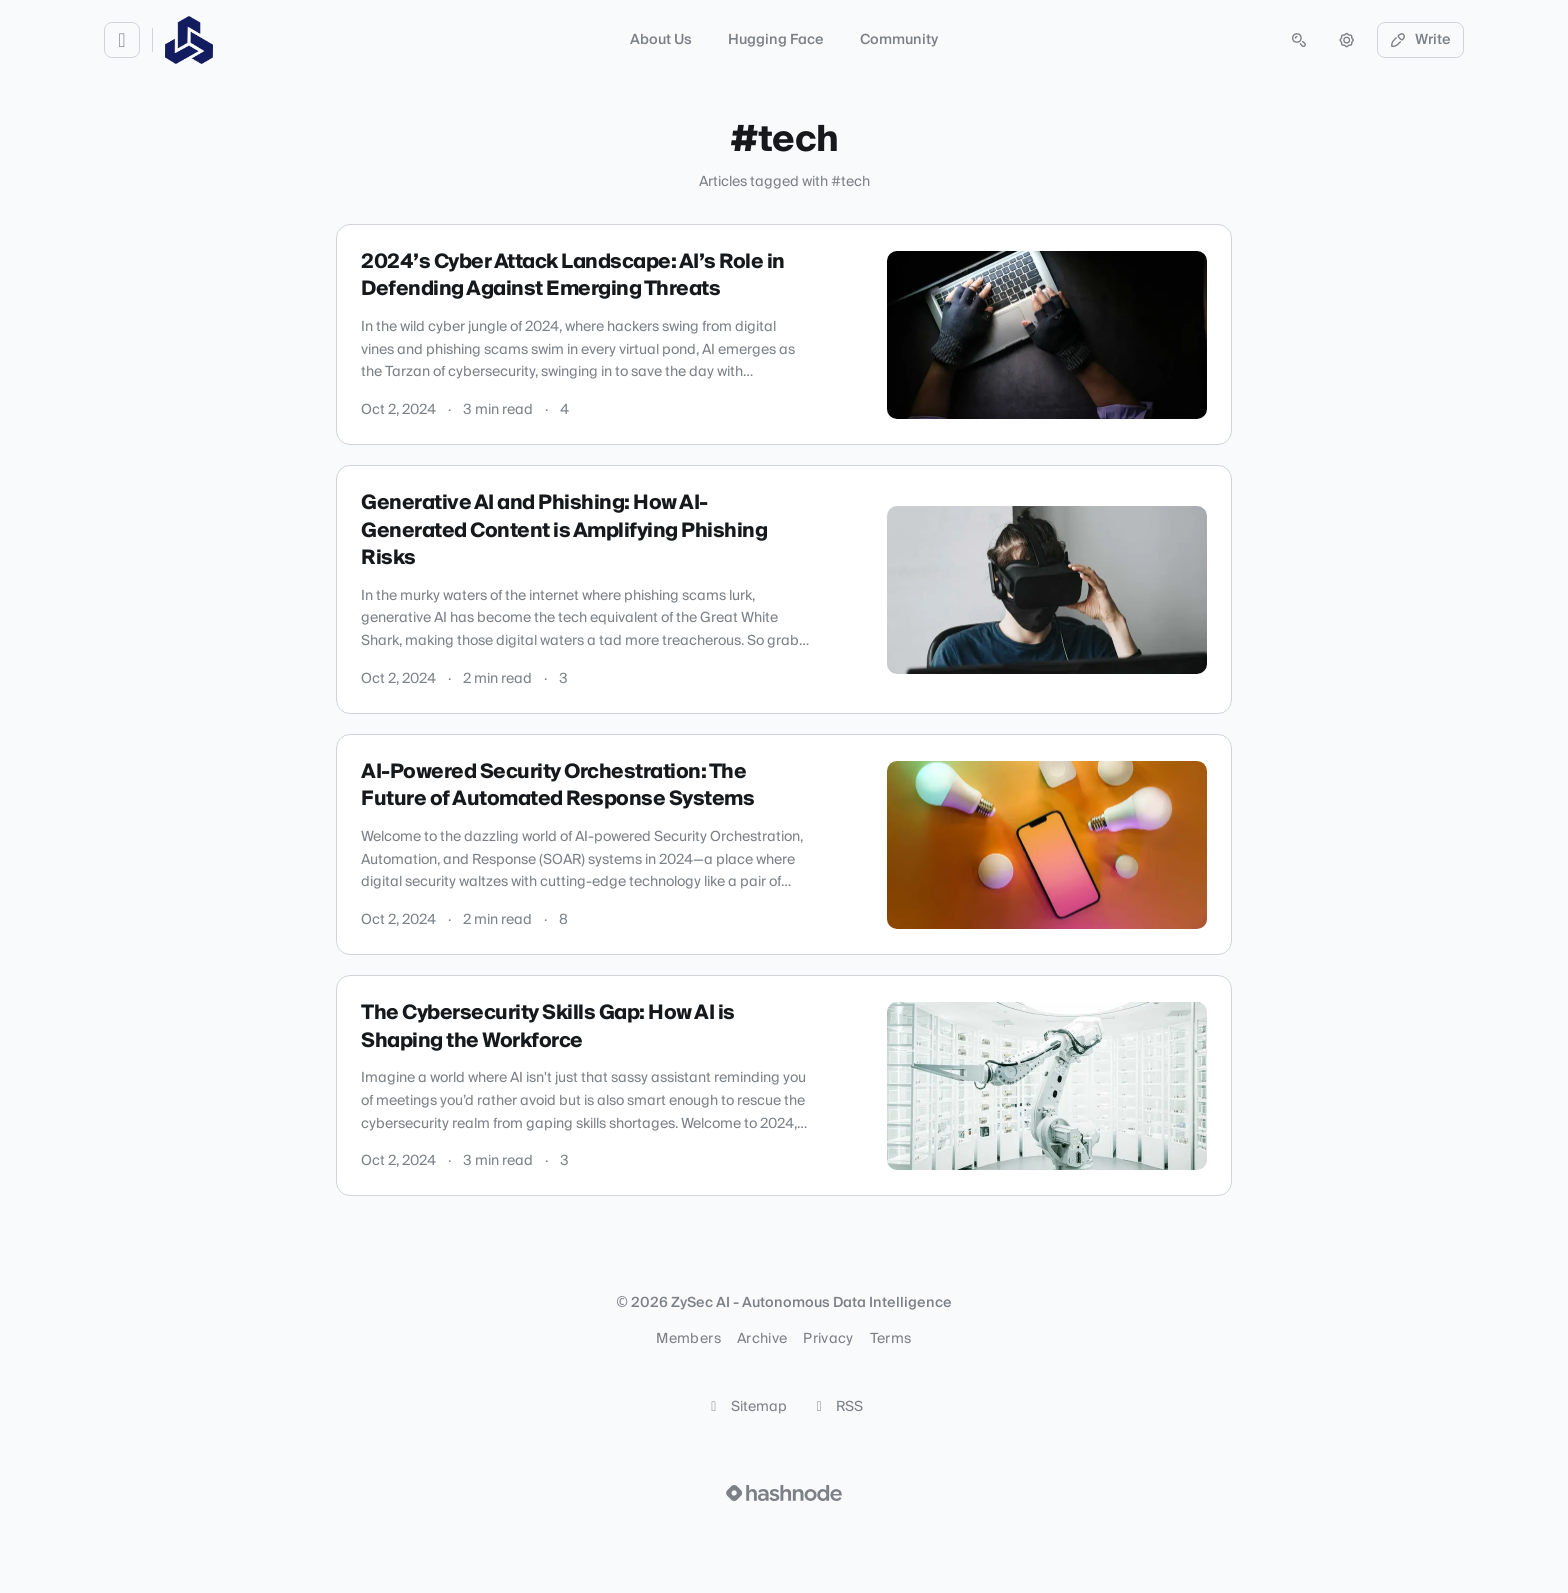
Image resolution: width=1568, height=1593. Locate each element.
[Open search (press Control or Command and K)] (1299, 40)
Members (688, 1339)
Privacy (828, 1339)
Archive (762, 1339)
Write (1421, 40)
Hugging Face (776, 40)
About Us (661, 40)
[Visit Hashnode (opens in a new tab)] (784, 1493)
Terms (891, 1339)
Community (899, 40)
